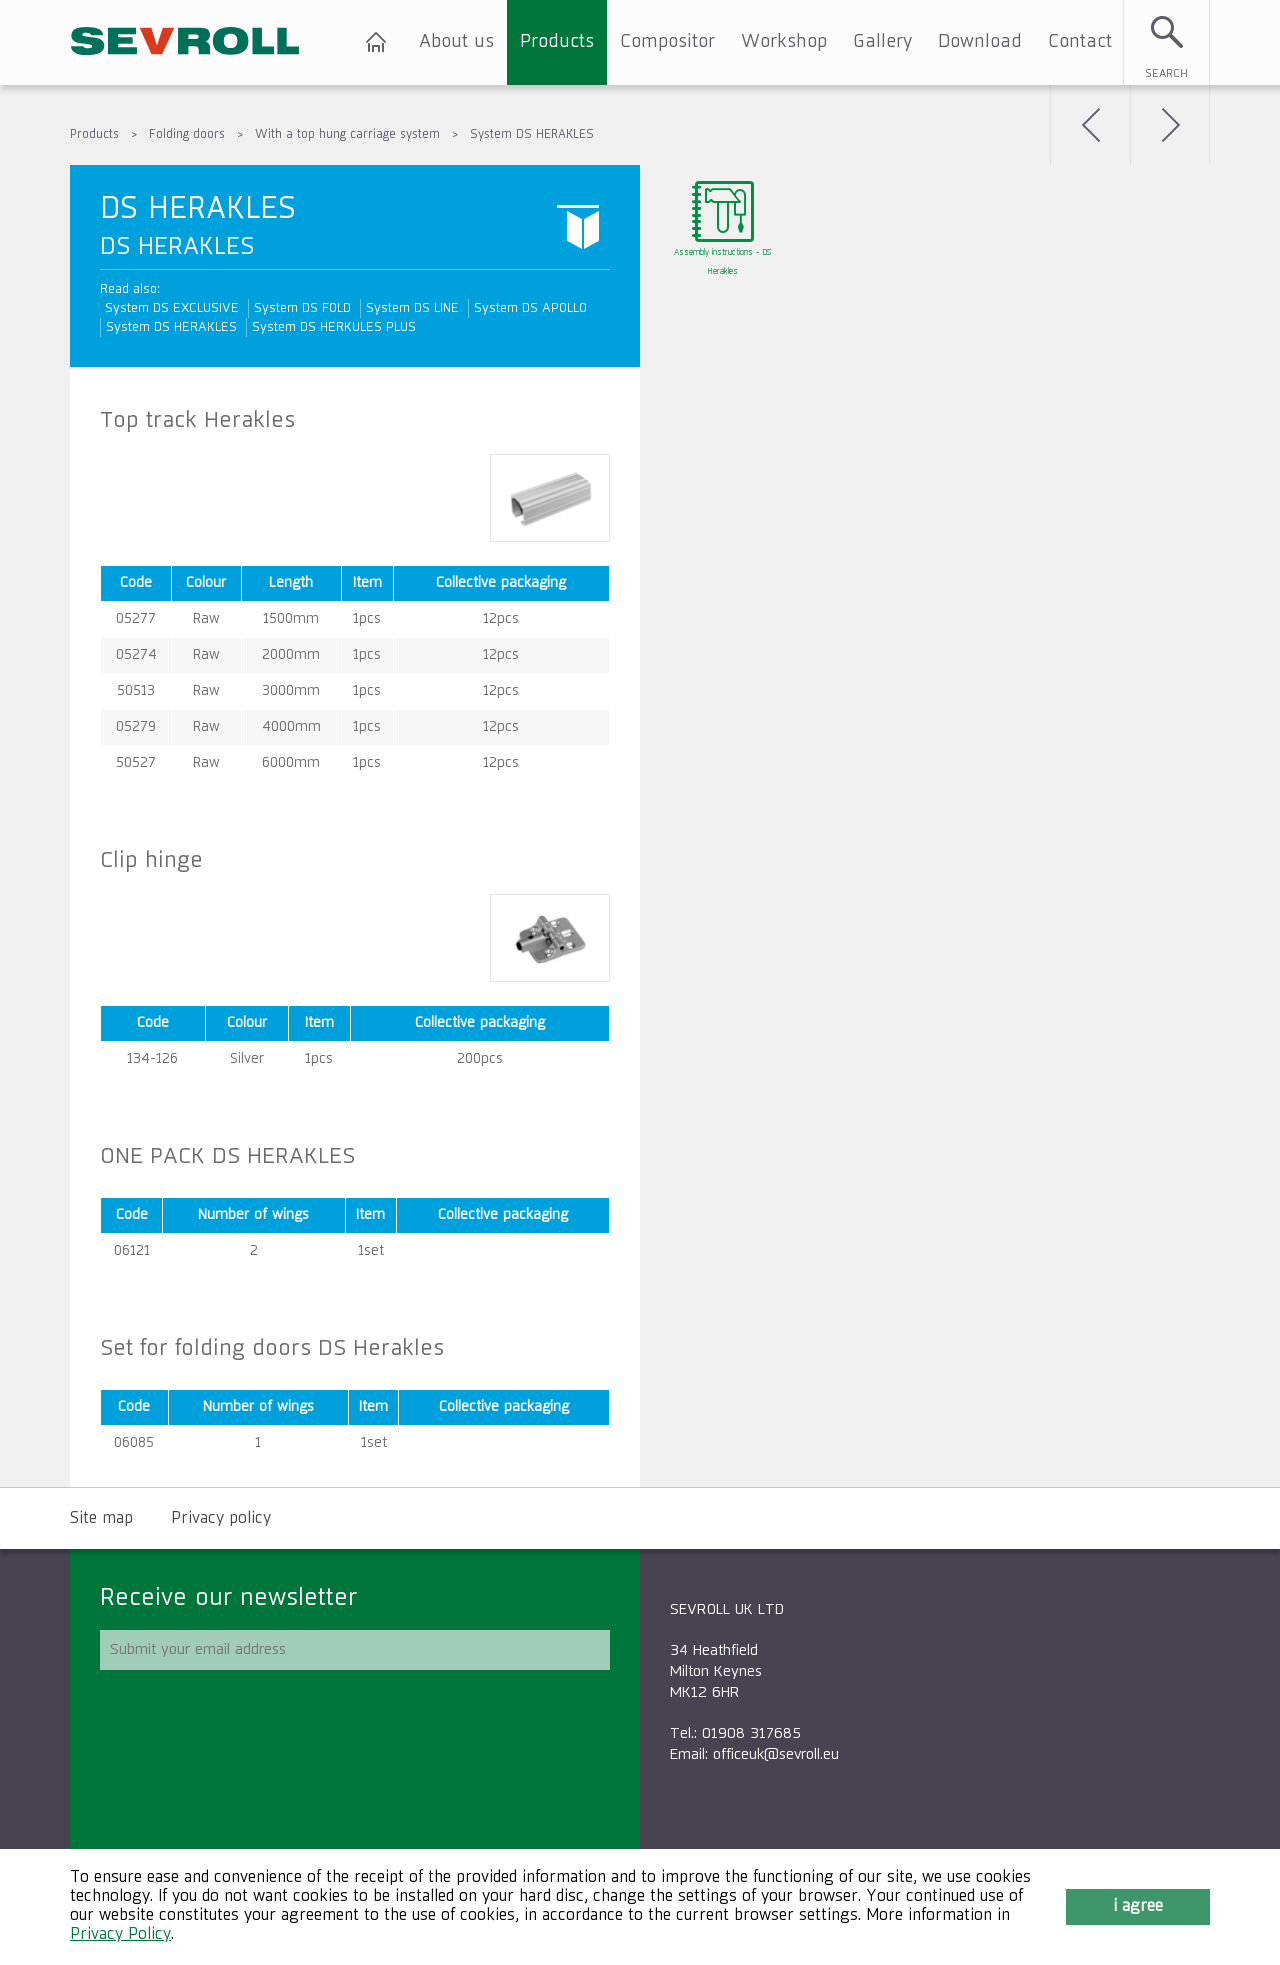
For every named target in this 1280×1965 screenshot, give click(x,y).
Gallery (882, 42)
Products (557, 42)
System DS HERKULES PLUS (334, 327)
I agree (1138, 1907)
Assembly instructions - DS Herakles (722, 262)
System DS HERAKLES (532, 135)
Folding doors (187, 135)
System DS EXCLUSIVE (172, 308)
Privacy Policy (120, 1935)
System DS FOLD (302, 308)
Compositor (667, 42)
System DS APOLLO (530, 308)
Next (1170, 125)
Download (980, 42)
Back (1090, 125)
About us (456, 42)
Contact (1080, 42)
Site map (101, 1519)
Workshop (784, 42)
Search (1166, 73)
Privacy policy (221, 1519)
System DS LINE (412, 308)
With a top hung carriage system (347, 135)
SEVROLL (185, 42)
